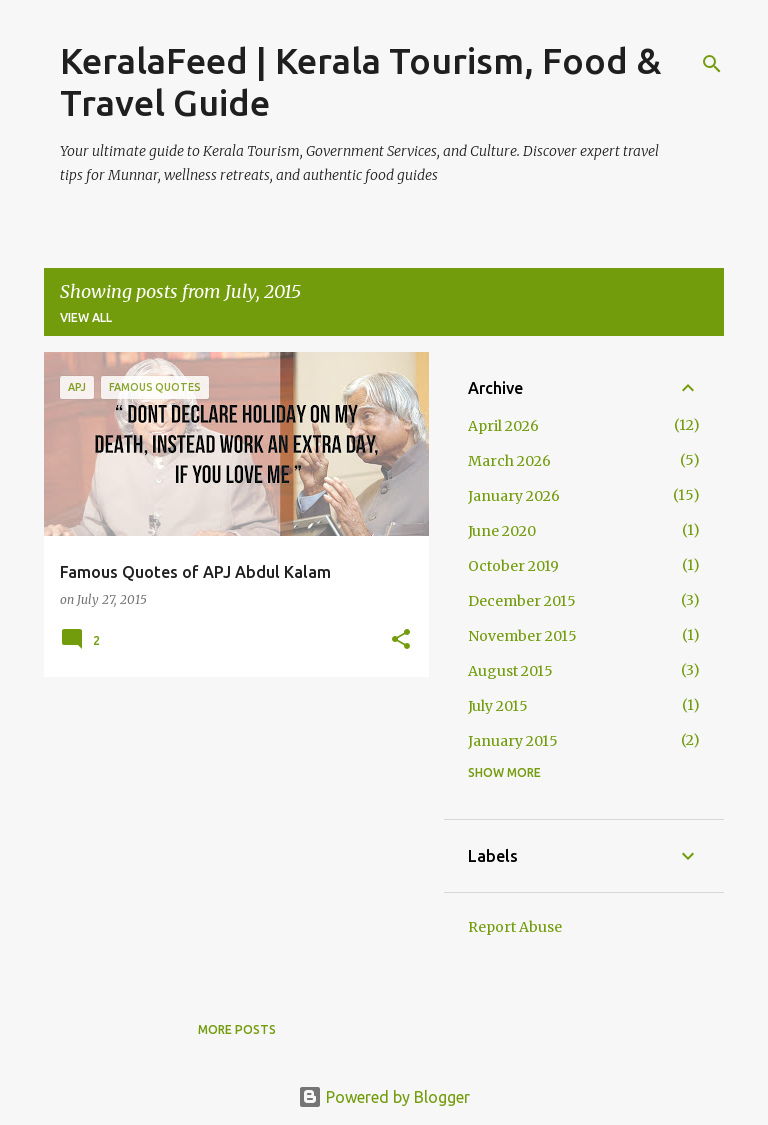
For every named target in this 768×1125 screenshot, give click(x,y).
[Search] (712, 64)
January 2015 (513, 741)
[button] (401, 640)
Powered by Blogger (384, 1097)
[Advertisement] (229, 832)
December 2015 (522, 601)
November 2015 (522, 636)
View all (86, 317)
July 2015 (498, 706)
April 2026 (503, 426)
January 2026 (514, 496)
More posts (237, 1029)
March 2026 (509, 461)
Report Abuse (515, 927)
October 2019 (513, 566)
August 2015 (510, 671)
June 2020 (502, 531)
